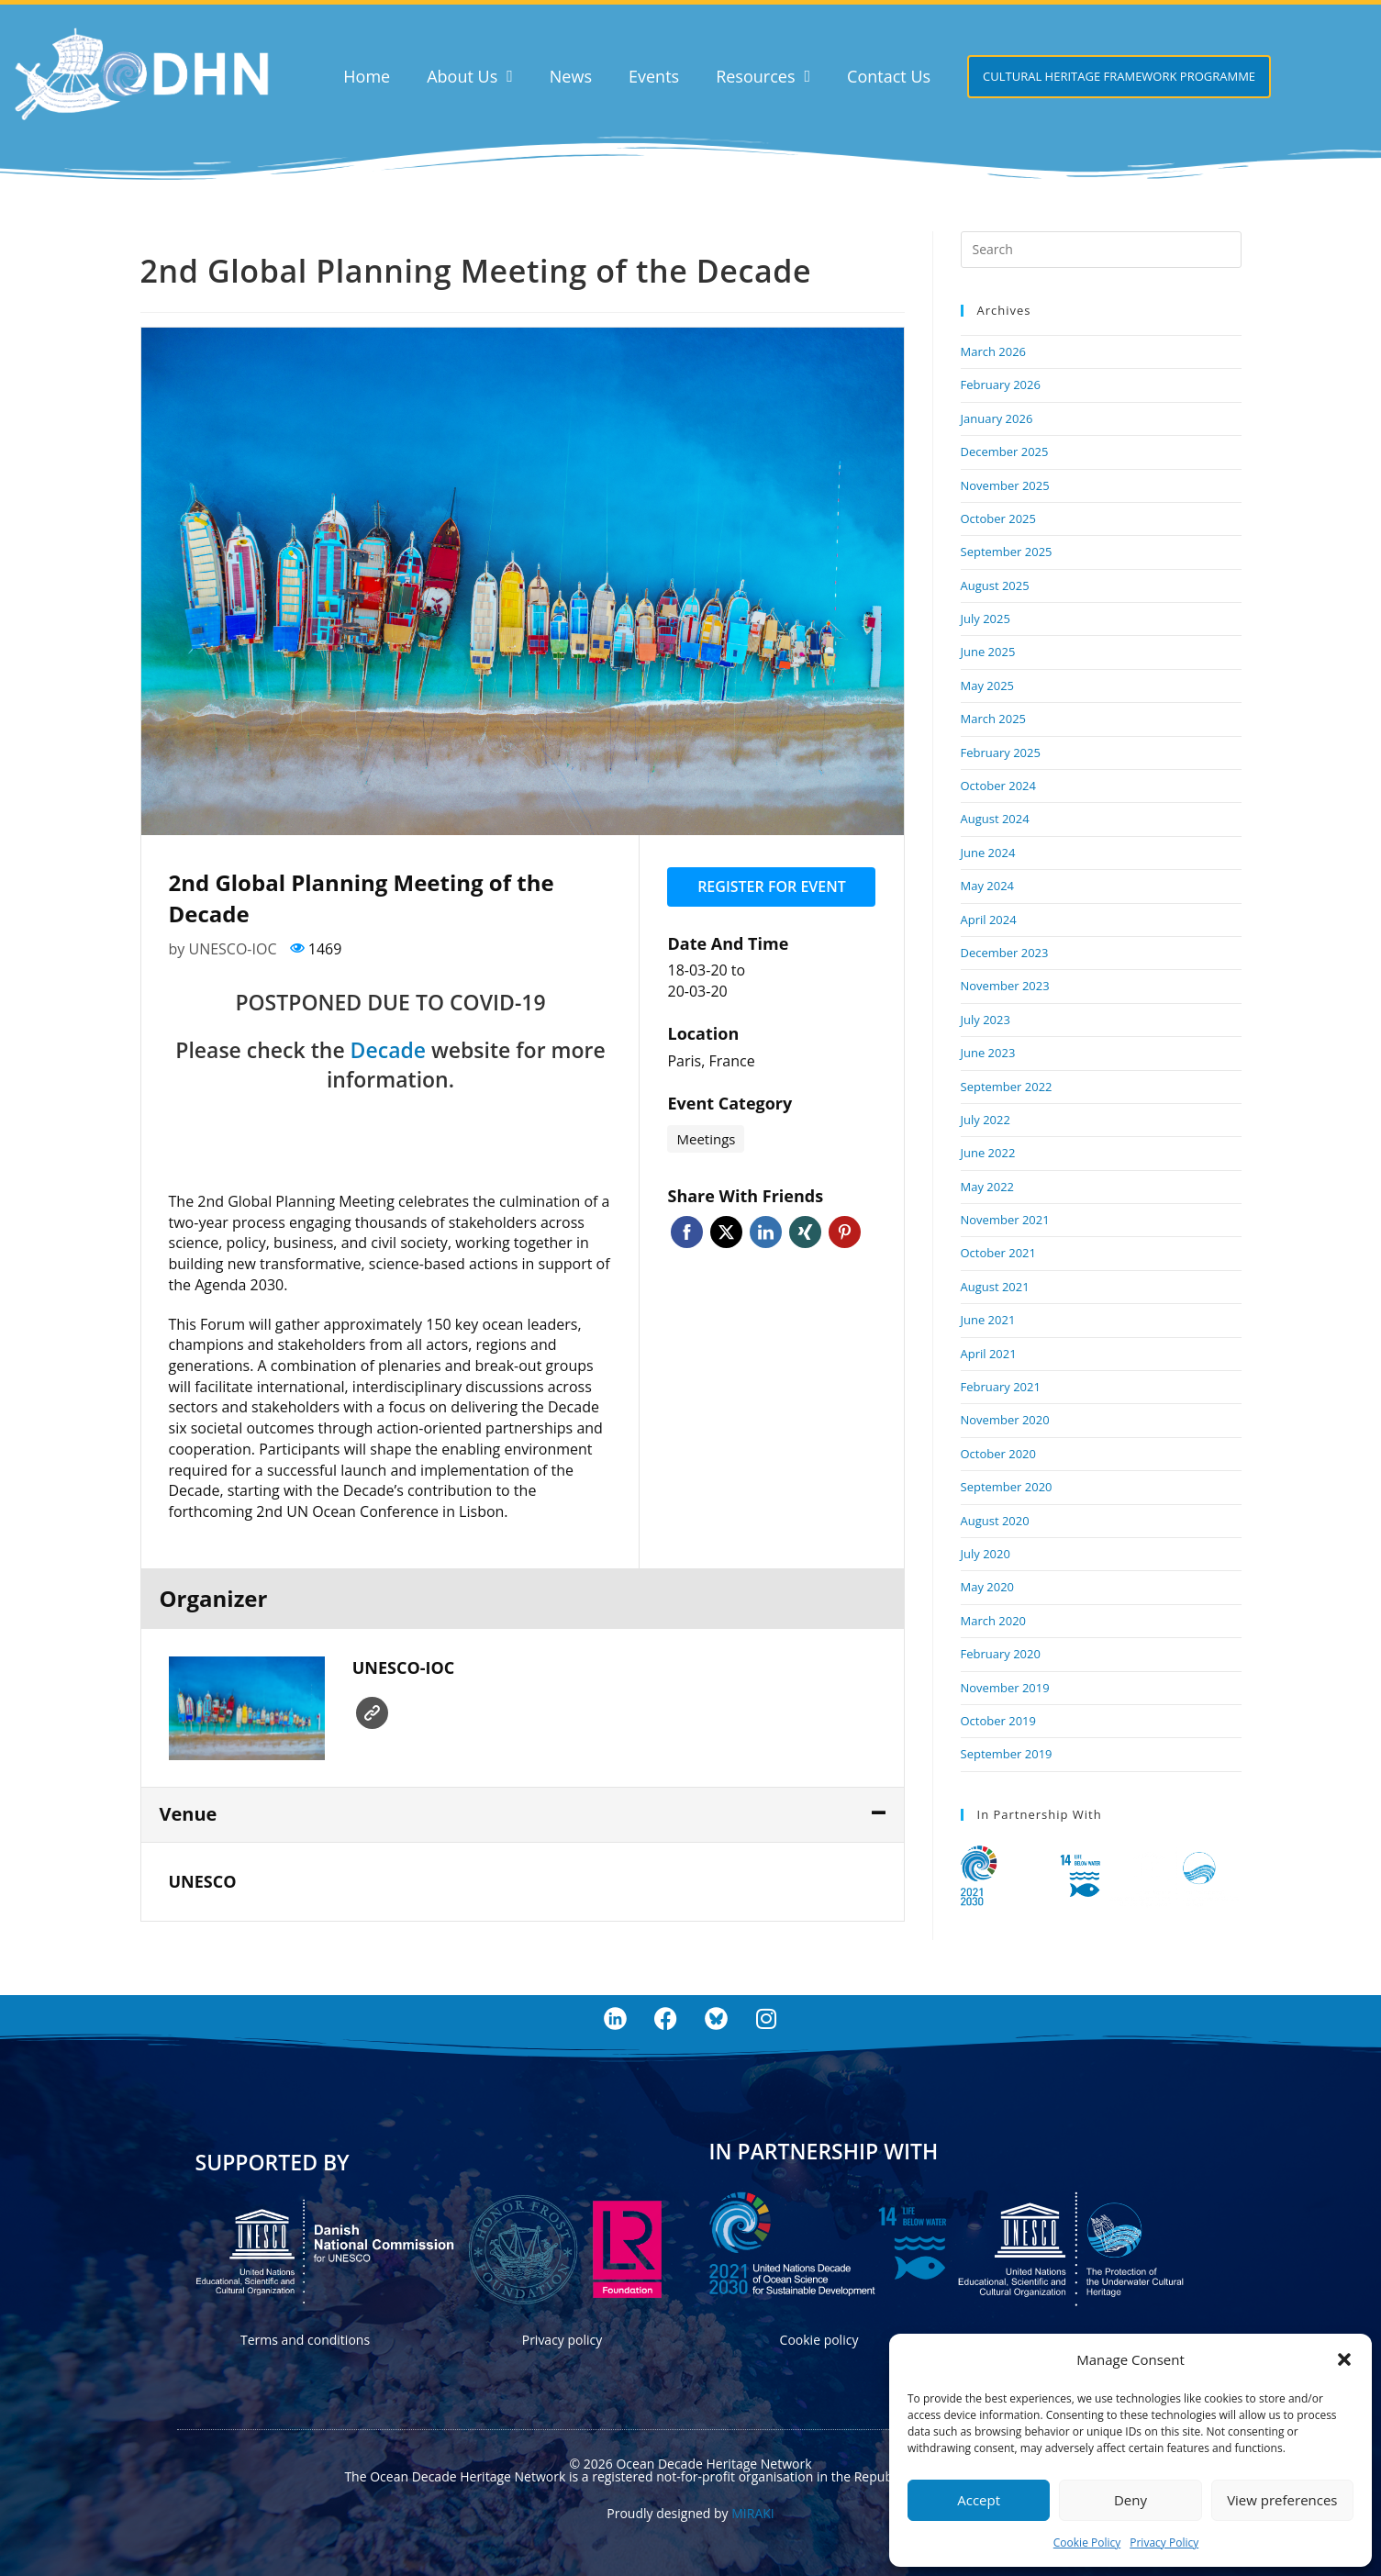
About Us (470, 76)
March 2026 (994, 351)
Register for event (771, 886)
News (571, 76)
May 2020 (988, 1586)
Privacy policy (562, 2339)
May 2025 (988, 685)
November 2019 (1005, 1687)
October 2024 (998, 785)
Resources (763, 76)
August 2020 (995, 1520)
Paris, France (710, 1061)
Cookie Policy (1086, 2542)
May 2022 (988, 1186)
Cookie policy (819, 2339)
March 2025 (994, 718)
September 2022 (1006, 1086)
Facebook (687, 1232)
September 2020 (1006, 1486)
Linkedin (766, 1232)
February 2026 (1001, 384)
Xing (805, 1232)
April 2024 (989, 919)
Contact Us (888, 76)
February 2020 (1001, 1653)
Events (654, 76)
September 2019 (1006, 1753)
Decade (388, 1050)
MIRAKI (752, 2513)
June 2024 (988, 852)
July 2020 (985, 1553)
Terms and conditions (305, 2339)
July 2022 (985, 1119)
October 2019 (998, 1720)
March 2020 (994, 1620)
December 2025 (1005, 451)
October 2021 (998, 1252)
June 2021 (988, 1319)
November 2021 (1005, 1219)
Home (366, 76)
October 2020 (998, 1453)
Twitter (726, 1232)
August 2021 (995, 1286)
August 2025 (995, 585)
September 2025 (1006, 551)
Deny (1130, 2500)
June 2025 (988, 651)
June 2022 (988, 1152)
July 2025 (985, 618)
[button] (1344, 2359)
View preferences (1282, 2500)
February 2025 (1001, 752)
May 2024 (988, 885)
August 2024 (995, 818)
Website (372, 1713)
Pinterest (845, 1232)
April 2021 (989, 1353)
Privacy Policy (1164, 2542)
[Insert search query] (1101, 249)
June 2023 (988, 1052)
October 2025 (998, 518)
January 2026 (997, 418)
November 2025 (1005, 485)
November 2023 (1005, 985)
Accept (978, 2500)
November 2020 (1005, 1419)
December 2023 (1005, 952)
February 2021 (1001, 1386)
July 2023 (985, 1019)
